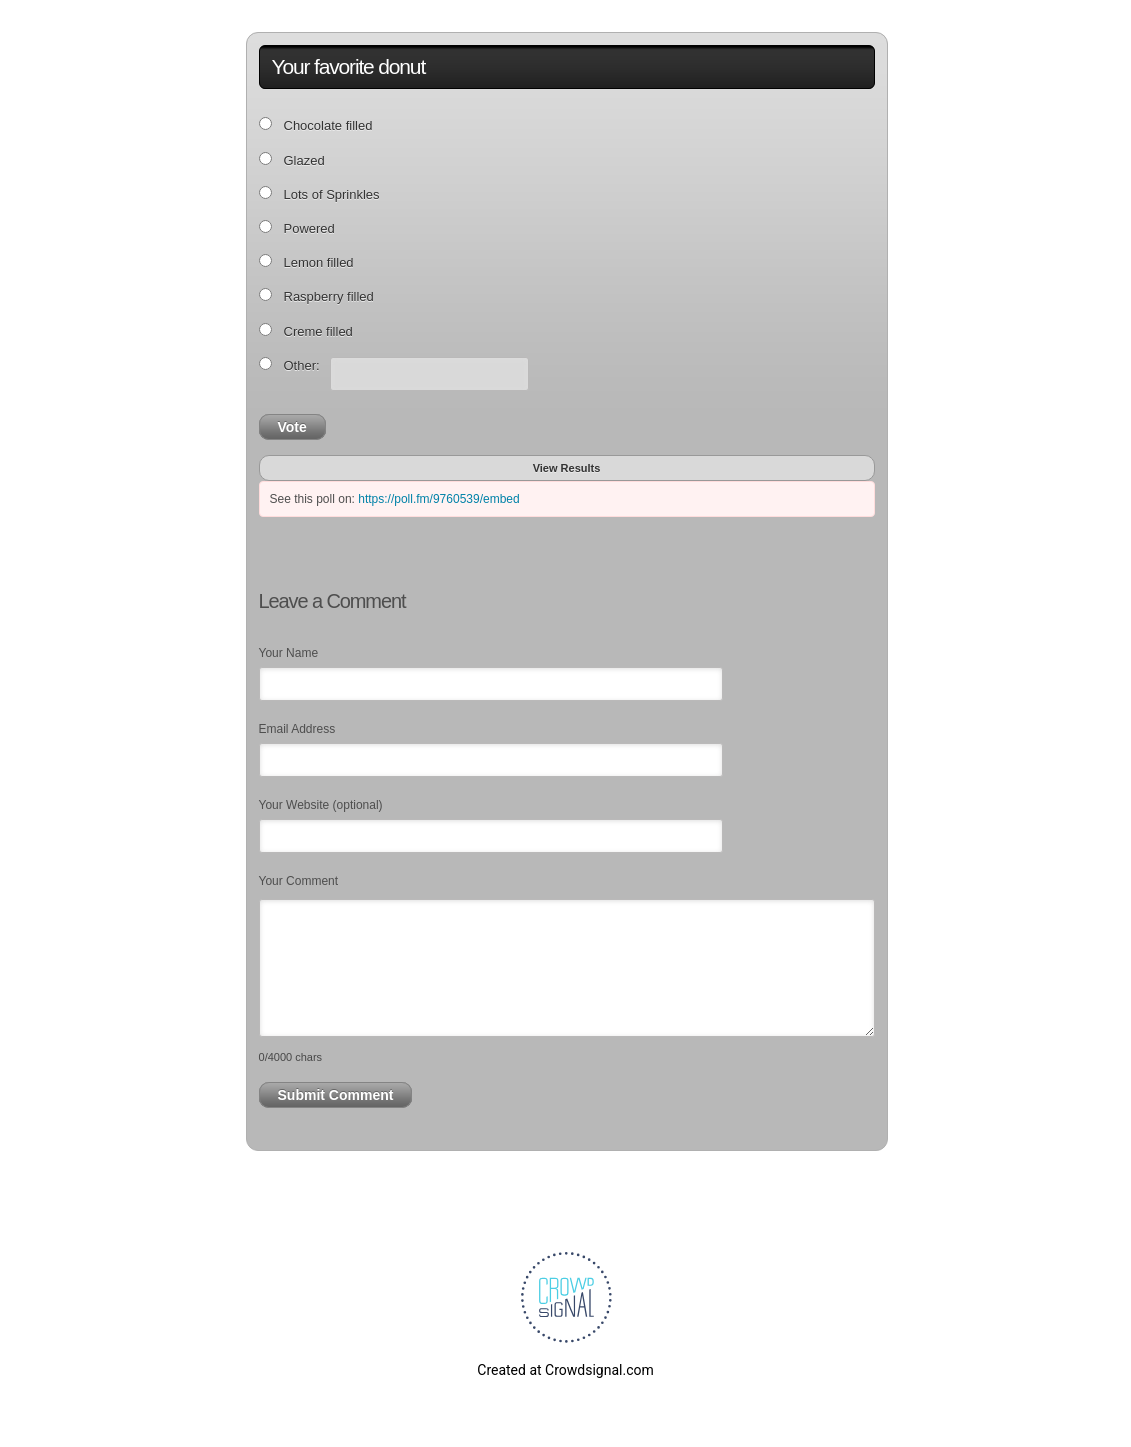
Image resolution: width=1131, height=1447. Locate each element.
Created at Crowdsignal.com (565, 1370)
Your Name (289, 653)
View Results (567, 468)
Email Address (297, 729)
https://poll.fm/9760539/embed (438, 499)
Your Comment (299, 881)
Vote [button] (292, 427)
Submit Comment (336, 1095)
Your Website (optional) (321, 805)
